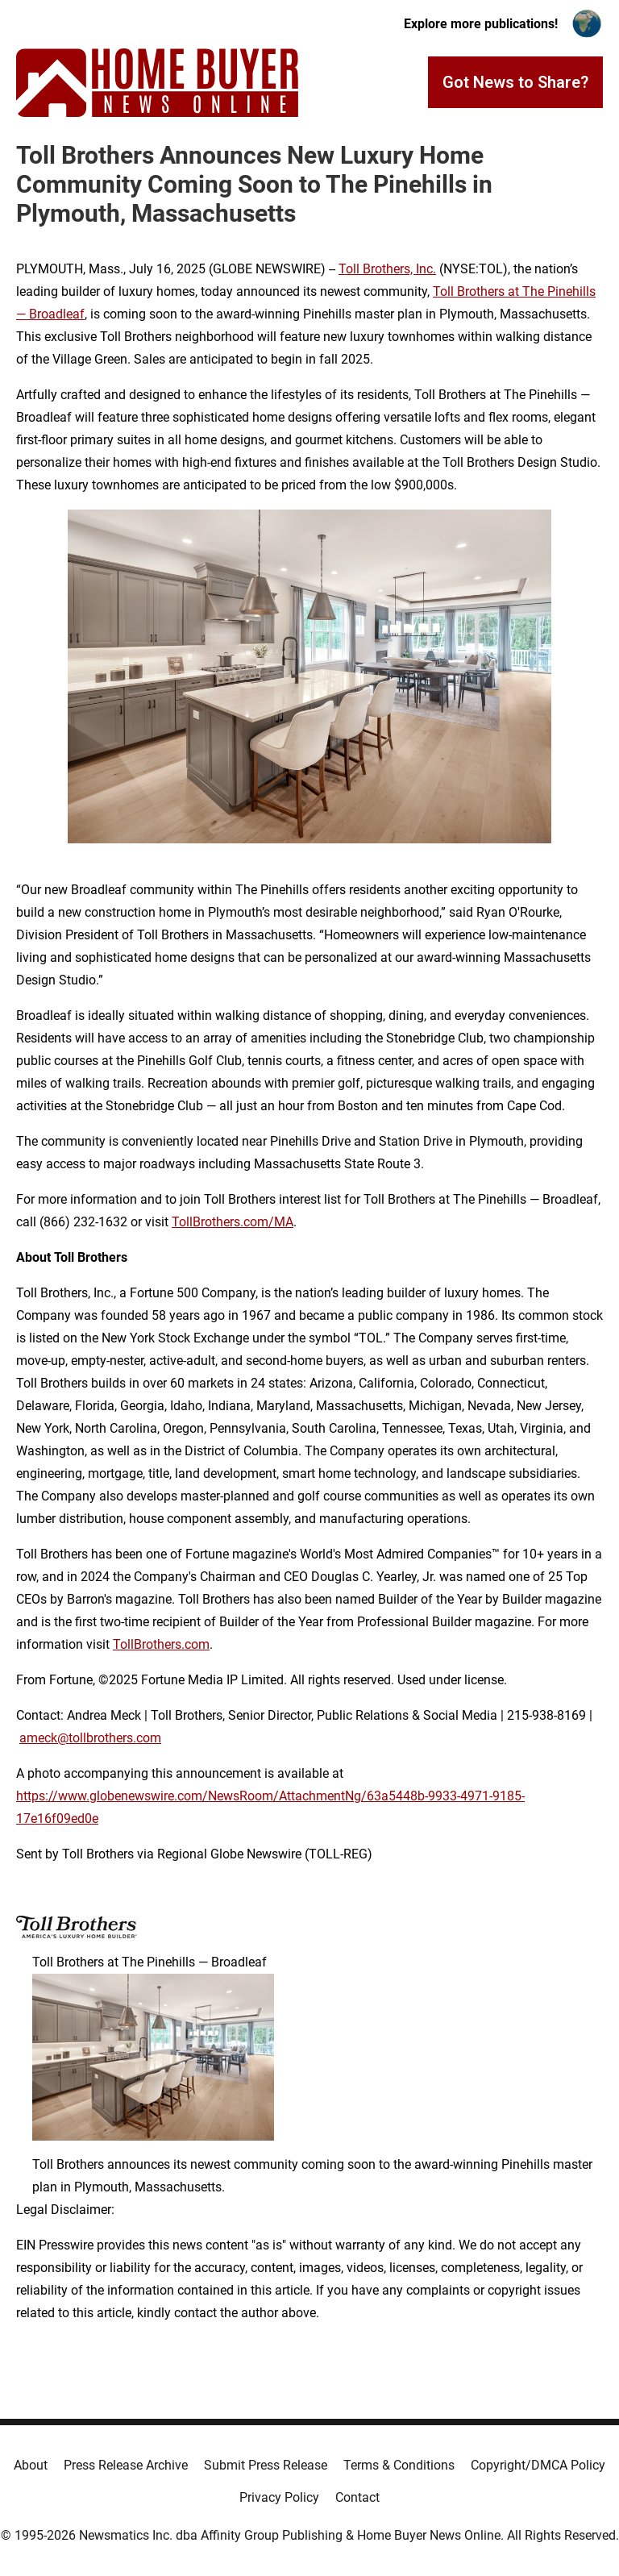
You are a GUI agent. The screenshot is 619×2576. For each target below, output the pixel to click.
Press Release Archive (126, 2465)
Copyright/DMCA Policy (538, 2465)
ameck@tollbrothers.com (90, 1738)
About (31, 2465)
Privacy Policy (279, 2497)
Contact (357, 2497)
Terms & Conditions (399, 2465)
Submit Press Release (265, 2465)
